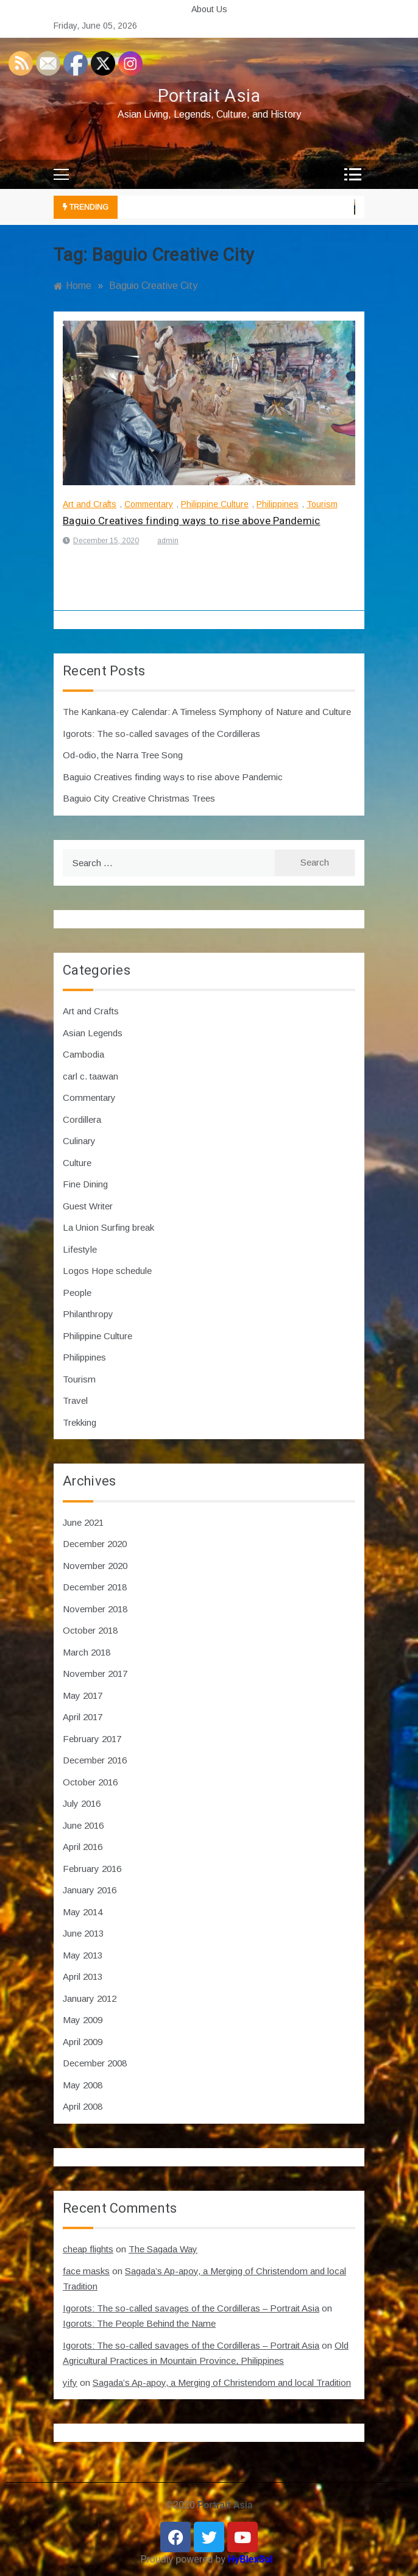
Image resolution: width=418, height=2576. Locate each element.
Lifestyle (80, 1249)
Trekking (79, 1422)
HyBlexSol (250, 2559)
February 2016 (92, 1868)
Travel (75, 1400)
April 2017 (82, 1717)
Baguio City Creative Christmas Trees (139, 798)
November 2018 (95, 1609)
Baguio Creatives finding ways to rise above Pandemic (192, 520)
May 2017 (82, 1695)
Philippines (278, 504)
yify (70, 2382)
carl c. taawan (90, 1076)
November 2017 (95, 1673)
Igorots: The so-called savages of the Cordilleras (161, 733)
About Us (209, 9)
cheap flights (88, 2249)
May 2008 (82, 2085)
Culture (77, 1163)
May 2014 (82, 1912)
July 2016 (82, 1803)
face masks (86, 2271)
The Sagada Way (163, 2249)
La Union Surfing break (108, 1227)
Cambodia (83, 1054)
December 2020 (95, 1544)
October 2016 (90, 1782)
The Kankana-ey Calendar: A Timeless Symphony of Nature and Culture (207, 711)
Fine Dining (85, 1184)
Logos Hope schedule (107, 1270)
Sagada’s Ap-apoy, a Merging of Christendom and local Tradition (222, 2382)
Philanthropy (88, 1314)
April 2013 (82, 1976)
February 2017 (92, 1739)
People (77, 1292)
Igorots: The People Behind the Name (139, 2323)
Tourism (322, 504)
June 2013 (83, 1933)
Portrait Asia (209, 96)
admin (168, 540)
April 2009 (82, 2042)
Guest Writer (88, 1206)
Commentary (148, 504)
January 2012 (89, 1998)
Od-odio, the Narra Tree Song (123, 755)
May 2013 (82, 1955)
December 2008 (95, 2063)
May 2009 (82, 2020)
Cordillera (82, 1119)
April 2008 (82, 2106)
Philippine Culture (215, 504)
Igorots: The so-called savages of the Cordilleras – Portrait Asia (191, 2308)
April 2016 (82, 1846)
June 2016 (83, 1825)
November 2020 (95, 1565)
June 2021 (83, 1522)
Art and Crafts (89, 504)
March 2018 (86, 1652)
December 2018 (95, 1587)
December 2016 (95, 1760)
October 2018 (90, 1630)
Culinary (79, 1141)
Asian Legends (92, 1033)
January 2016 (89, 1890)
